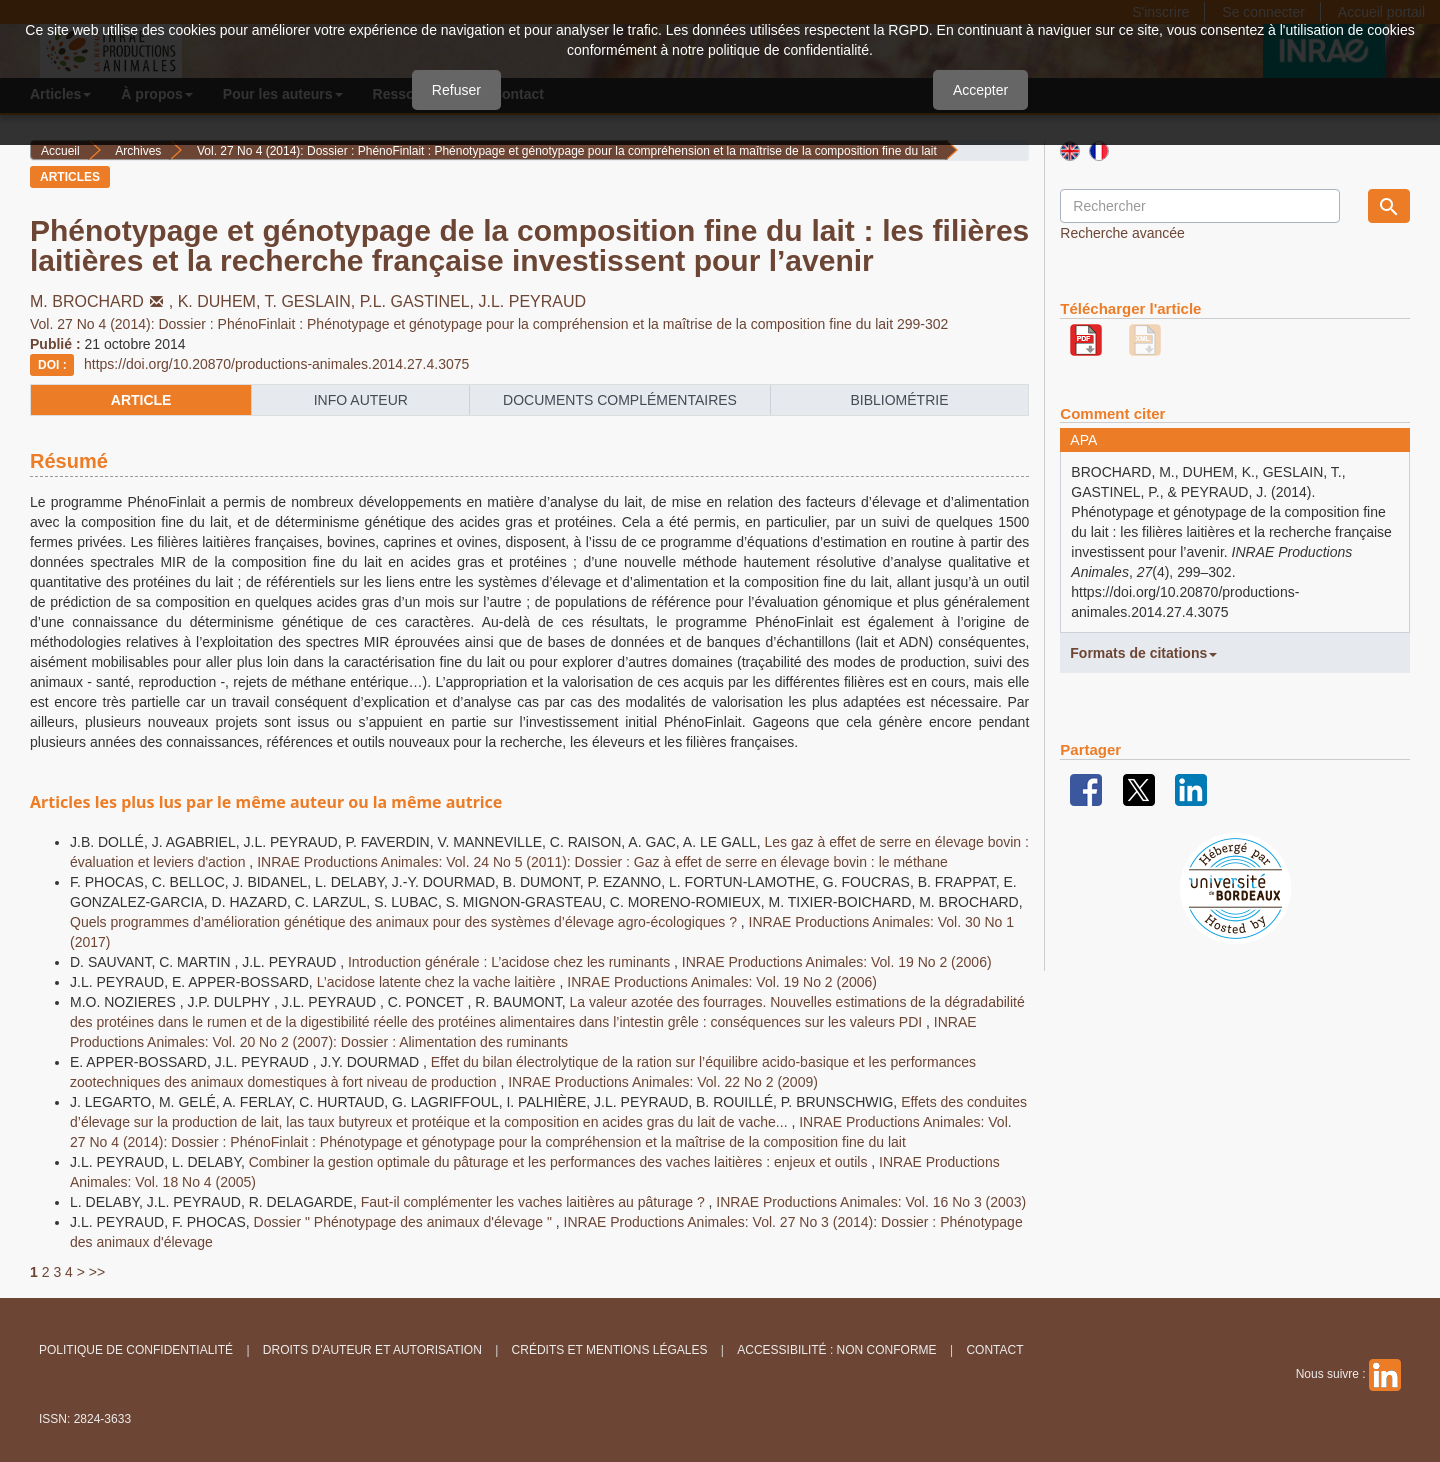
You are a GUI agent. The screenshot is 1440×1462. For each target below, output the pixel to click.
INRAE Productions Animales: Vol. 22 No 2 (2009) (663, 1082)
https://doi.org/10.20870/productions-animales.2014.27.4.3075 (276, 364)
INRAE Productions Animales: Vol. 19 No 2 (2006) (837, 962)
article (141, 400)
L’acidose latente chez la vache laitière (438, 982)
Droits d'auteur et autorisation (372, 1350)
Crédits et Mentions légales (610, 1350)
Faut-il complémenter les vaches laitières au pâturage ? (535, 1202)
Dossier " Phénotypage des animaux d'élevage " (405, 1222)
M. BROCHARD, (104, 301)
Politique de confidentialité (136, 1350)
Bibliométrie (899, 400)
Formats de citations (1143, 653)
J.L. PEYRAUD (533, 301)
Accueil (60, 151)
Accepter (980, 90)
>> (97, 1272)
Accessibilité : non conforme (836, 1350)
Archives (138, 151)
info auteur (361, 400)
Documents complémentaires (620, 400)
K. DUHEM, (221, 301)
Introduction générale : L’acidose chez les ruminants (511, 962)
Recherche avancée (1122, 233)
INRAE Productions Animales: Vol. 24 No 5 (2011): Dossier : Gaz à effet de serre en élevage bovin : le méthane (602, 862)
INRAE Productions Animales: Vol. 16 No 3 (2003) (871, 1202)
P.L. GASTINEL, (419, 301)
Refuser (456, 90)
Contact (994, 1350)
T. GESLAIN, (312, 301)
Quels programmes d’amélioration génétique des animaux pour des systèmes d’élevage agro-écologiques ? (405, 922)
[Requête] (1200, 206)
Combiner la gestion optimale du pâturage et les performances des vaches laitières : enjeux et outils (560, 1162)
